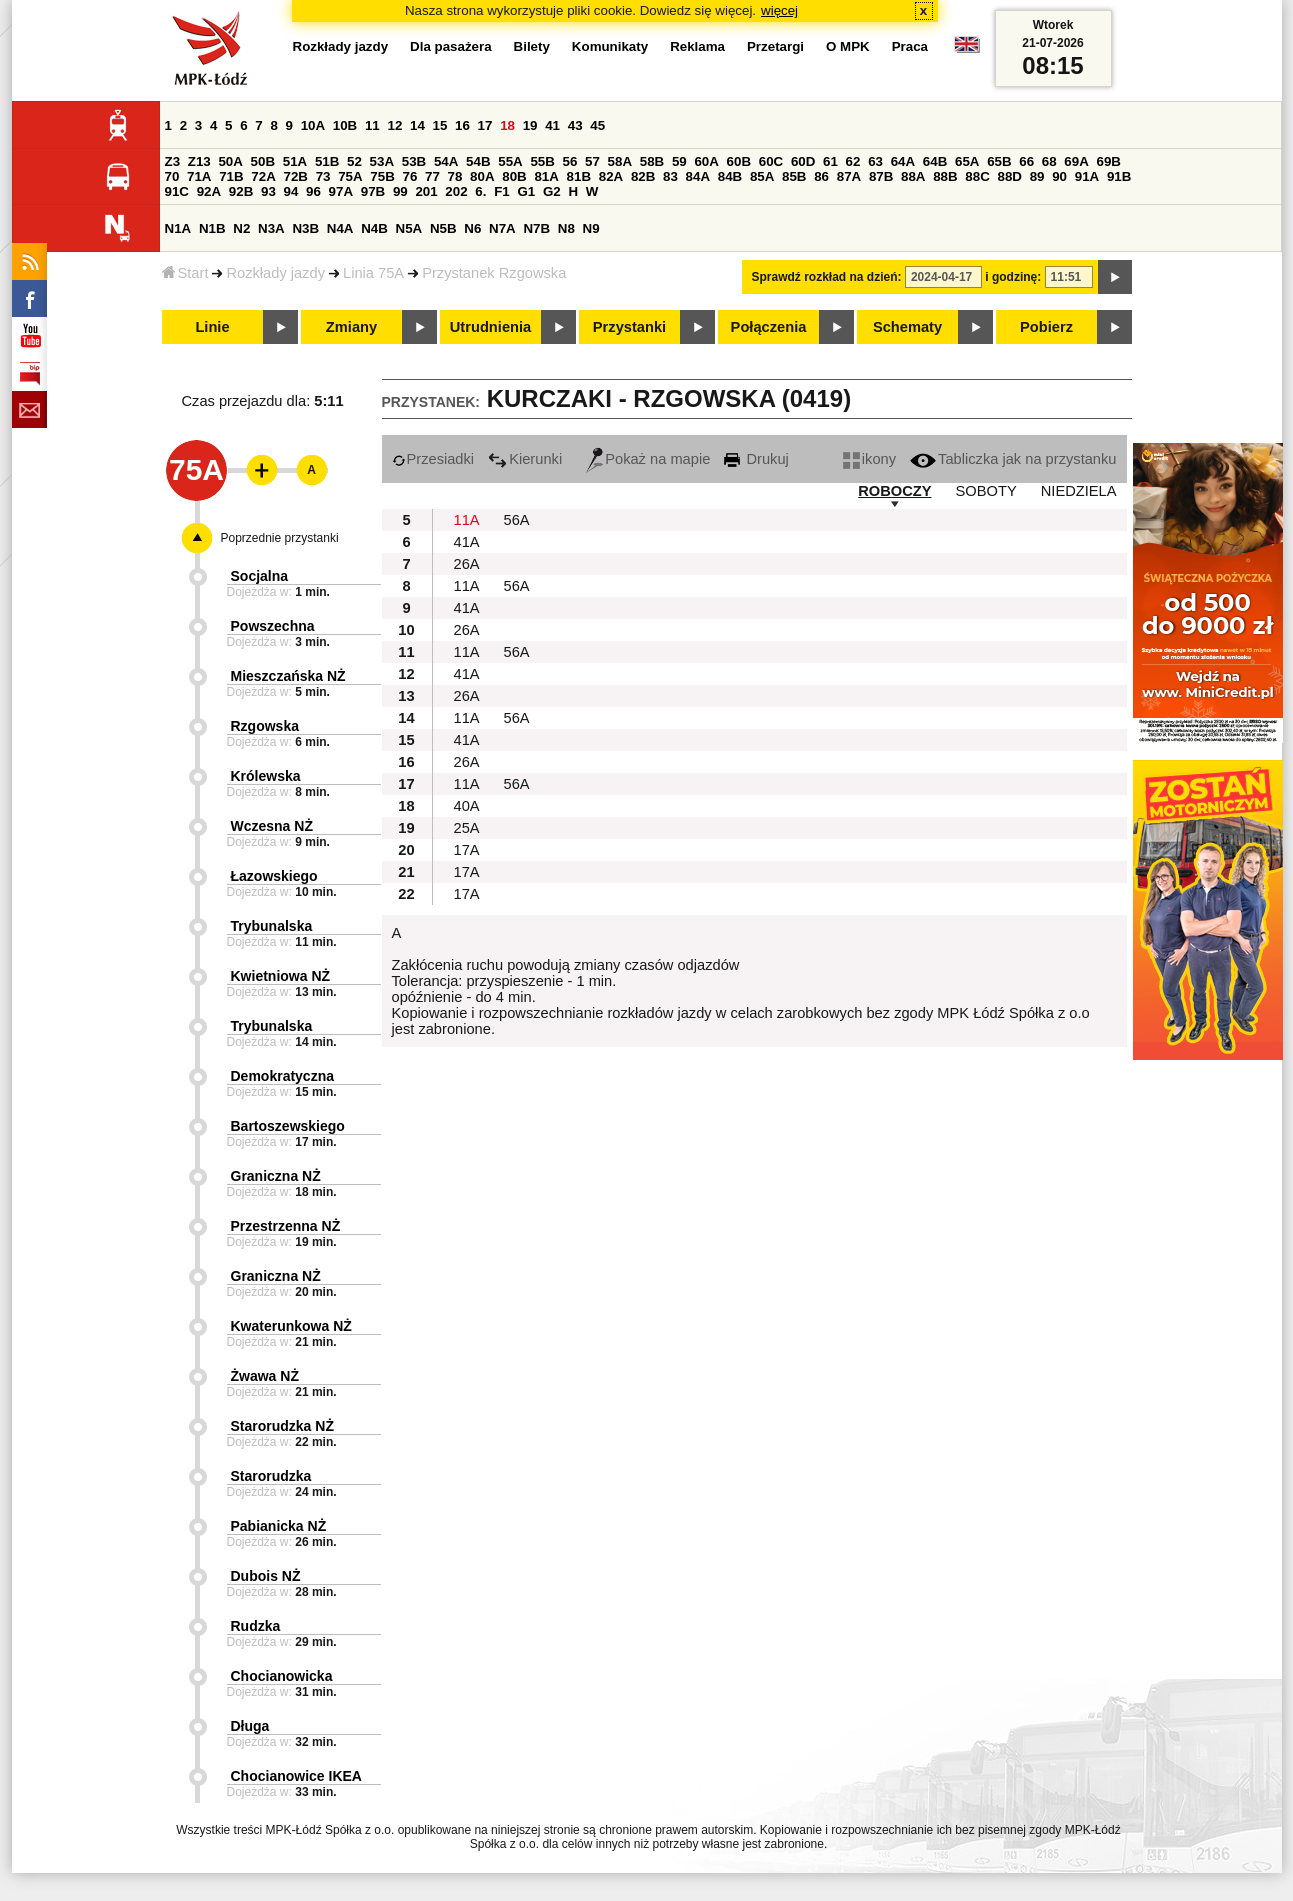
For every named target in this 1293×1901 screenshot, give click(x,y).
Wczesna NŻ (272, 826)
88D (1010, 176)
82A (611, 176)
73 (323, 176)
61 (830, 161)
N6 (472, 228)
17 (485, 125)
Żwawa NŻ (265, 1376)
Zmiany (351, 327)
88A (913, 176)
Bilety (532, 46)
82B (643, 176)
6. (480, 191)
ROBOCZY (894, 491)
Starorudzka (271, 1476)
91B (1119, 176)
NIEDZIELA (1079, 491)
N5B (443, 228)
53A (382, 161)
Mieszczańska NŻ (288, 676)
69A (1076, 161)
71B (231, 176)
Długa (250, 1726)
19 (530, 125)
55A (510, 161)
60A (706, 161)
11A (467, 520)
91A (1087, 176)
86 (821, 176)
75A (350, 176)
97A (341, 191)
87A (849, 176)
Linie (212, 327)
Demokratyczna (283, 1076)
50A (230, 161)
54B (478, 161)
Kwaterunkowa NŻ (291, 1326)
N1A (178, 228)
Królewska (266, 776)
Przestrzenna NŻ (286, 1226)
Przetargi (775, 46)
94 (291, 191)
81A (546, 176)
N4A (340, 228)
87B (881, 176)
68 (1049, 161)
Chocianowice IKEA (296, 1776)
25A (467, 828)
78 (455, 176)
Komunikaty (610, 46)
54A (446, 161)
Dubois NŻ (266, 1576)
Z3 (173, 161)
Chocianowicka (282, 1676)
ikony (869, 459)
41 (552, 125)
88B (945, 176)
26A (467, 564)
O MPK (848, 46)
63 (875, 161)
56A (517, 520)
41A (467, 542)
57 (592, 161)
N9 (591, 228)
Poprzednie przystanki (280, 538)
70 (172, 176)
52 (354, 161)
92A (209, 191)
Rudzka (256, 1626)
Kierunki (525, 459)
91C (177, 191)
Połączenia (769, 327)
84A (698, 176)
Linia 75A (373, 273)
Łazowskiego (274, 876)
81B (579, 176)
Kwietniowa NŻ (281, 976)
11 (372, 125)
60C (771, 161)
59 (679, 161)
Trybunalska (272, 926)
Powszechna (273, 626)
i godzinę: (1013, 277)
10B (345, 125)
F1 (502, 191)
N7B (536, 228)
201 (426, 191)
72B (296, 176)
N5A (409, 228)
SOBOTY (986, 491)
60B (739, 161)
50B (263, 161)
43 (575, 125)
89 (1037, 176)
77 (432, 176)
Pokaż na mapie (648, 459)
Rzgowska (265, 726)
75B (382, 176)
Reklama (697, 46)
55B (542, 161)
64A (903, 161)
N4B (374, 228)
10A (313, 125)
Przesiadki (433, 459)
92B (241, 191)
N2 (241, 228)
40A (467, 806)
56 (570, 161)
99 (400, 191)
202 (456, 191)
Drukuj (756, 459)
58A (620, 161)
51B (327, 161)
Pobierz (1046, 327)
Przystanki (629, 327)
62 (853, 161)
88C (977, 176)
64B (935, 161)
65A (967, 161)
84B (730, 176)
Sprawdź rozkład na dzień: (827, 277)
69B (1109, 161)
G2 (552, 191)
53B (414, 161)
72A (263, 176)
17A (467, 850)
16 (462, 125)
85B (794, 176)
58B (652, 161)
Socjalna (260, 576)
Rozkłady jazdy (275, 273)
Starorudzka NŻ (282, 1426)
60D (803, 161)
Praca (910, 46)
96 (313, 191)
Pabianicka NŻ (279, 1526)
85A (762, 176)
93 (268, 191)
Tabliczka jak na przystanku (1013, 459)
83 (670, 176)
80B (514, 176)
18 (507, 125)
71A (199, 176)
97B (373, 191)
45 (597, 125)
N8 (566, 228)
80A (482, 176)
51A (295, 161)
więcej (779, 10)
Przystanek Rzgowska (494, 273)
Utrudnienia (490, 327)
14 (417, 125)
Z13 (199, 161)
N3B (305, 228)
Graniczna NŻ (276, 1176)
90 (1059, 176)
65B (999, 161)
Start (185, 273)
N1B (212, 228)
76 (410, 176)
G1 (526, 191)
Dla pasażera (451, 46)
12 (394, 125)
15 (440, 125)
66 (1026, 161)
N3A (271, 228)
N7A (502, 228)
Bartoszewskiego (288, 1126)
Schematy (907, 327)
